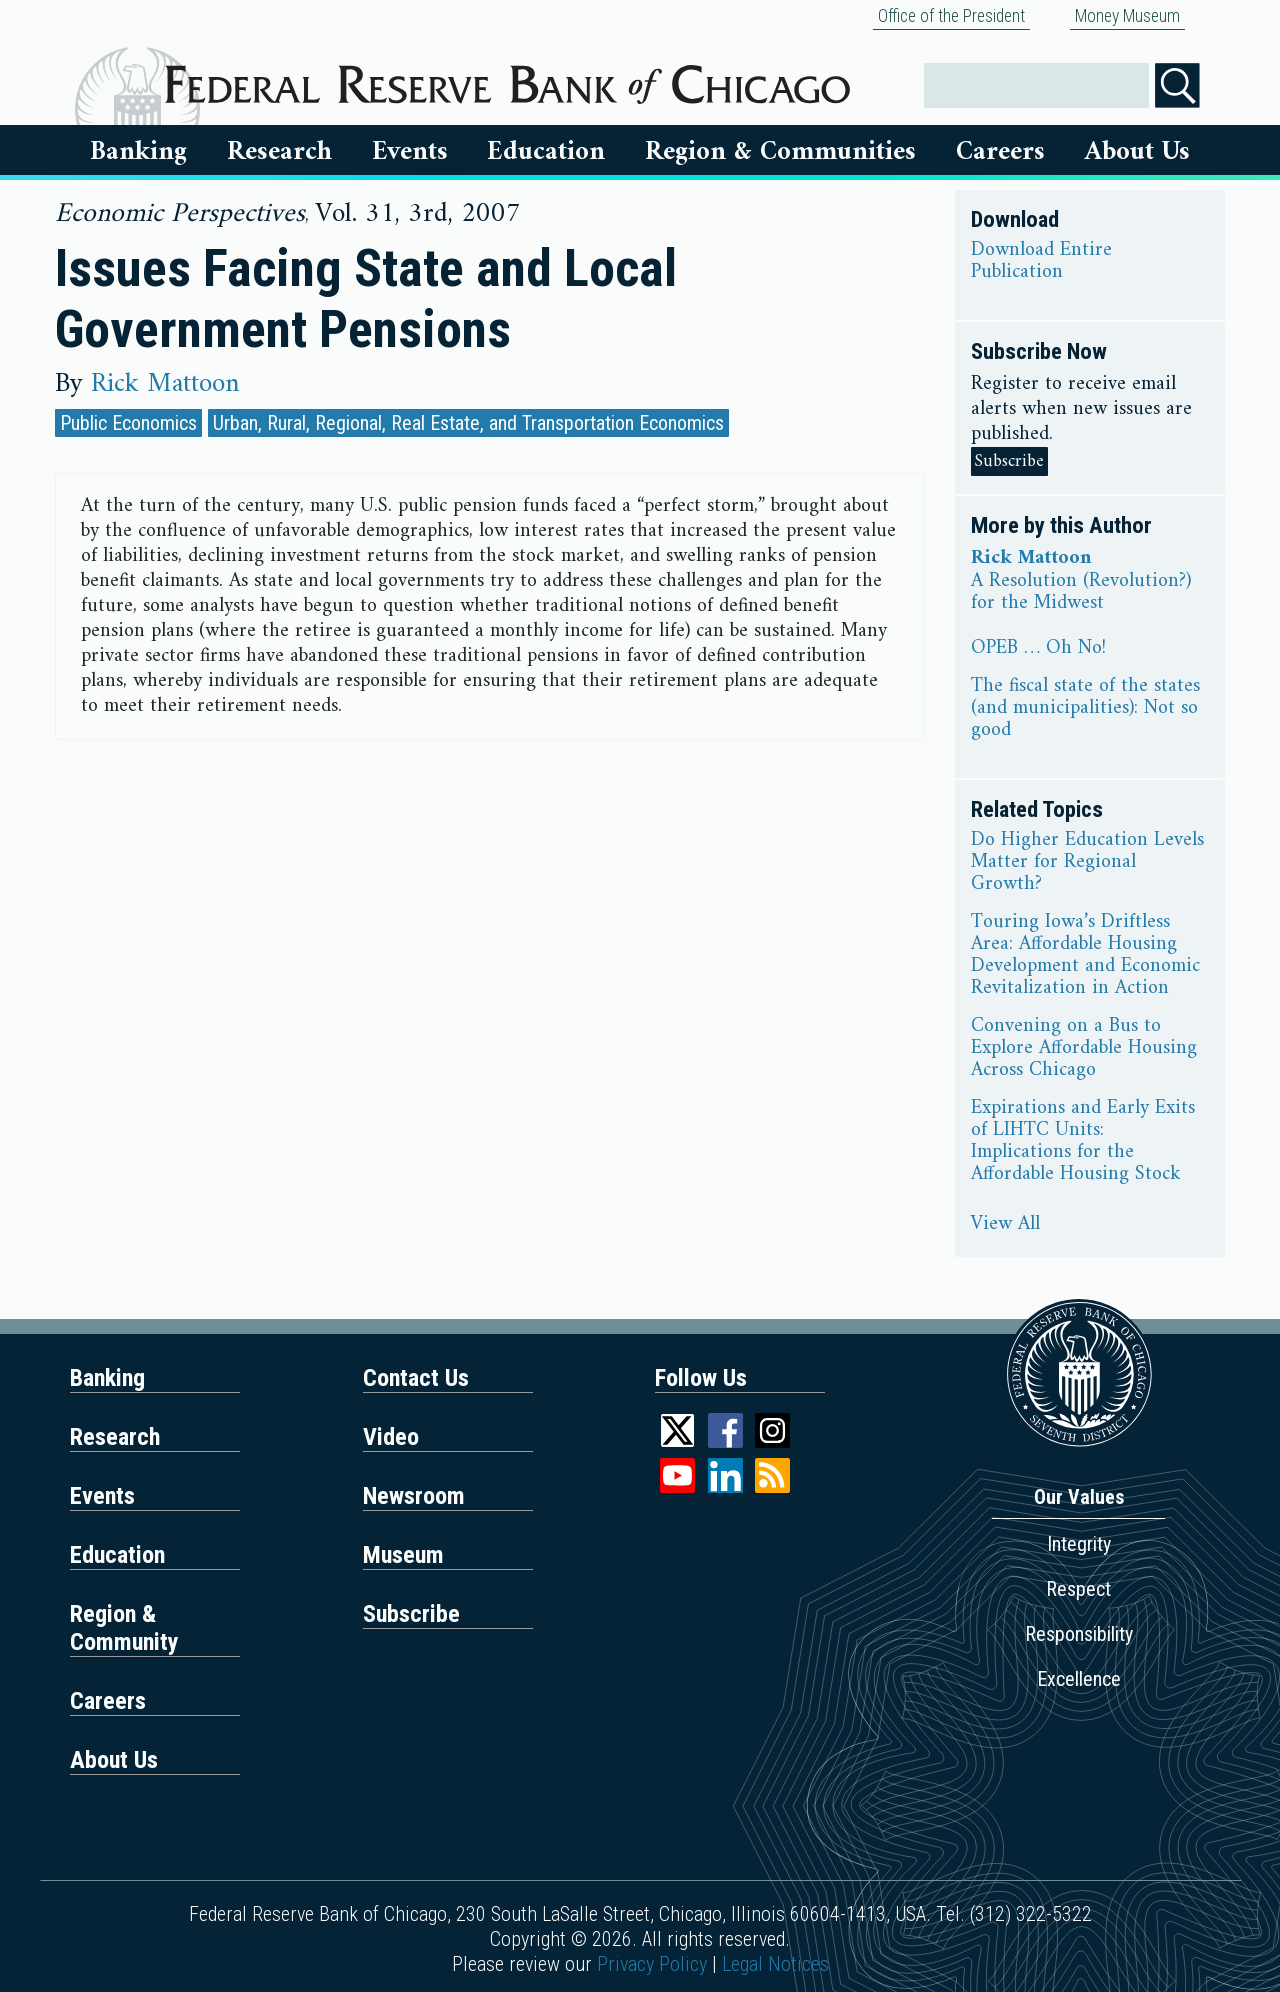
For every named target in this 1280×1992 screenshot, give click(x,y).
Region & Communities (780, 152)
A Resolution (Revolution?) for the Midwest (1081, 593)
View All (1005, 1225)
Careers (1000, 152)
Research (279, 152)
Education (546, 152)
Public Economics (128, 423)
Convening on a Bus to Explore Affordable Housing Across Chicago (1084, 1049)
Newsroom (414, 1496)
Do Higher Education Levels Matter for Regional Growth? (1087, 863)
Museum (403, 1555)
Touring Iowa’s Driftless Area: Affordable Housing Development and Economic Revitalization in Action (1085, 956)
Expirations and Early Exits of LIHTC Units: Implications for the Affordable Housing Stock (1083, 1142)
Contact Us (416, 1378)
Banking (138, 152)
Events (410, 152)
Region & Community (124, 1628)
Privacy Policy (652, 1964)
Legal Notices (775, 1964)
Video (391, 1437)
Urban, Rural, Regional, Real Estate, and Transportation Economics (468, 423)
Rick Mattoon (165, 384)
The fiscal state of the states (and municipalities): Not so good (1085, 709)
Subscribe (1009, 461)
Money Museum (1127, 16)
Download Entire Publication (1041, 262)
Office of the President (951, 16)
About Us (1137, 152)
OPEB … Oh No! (1038, 649)
